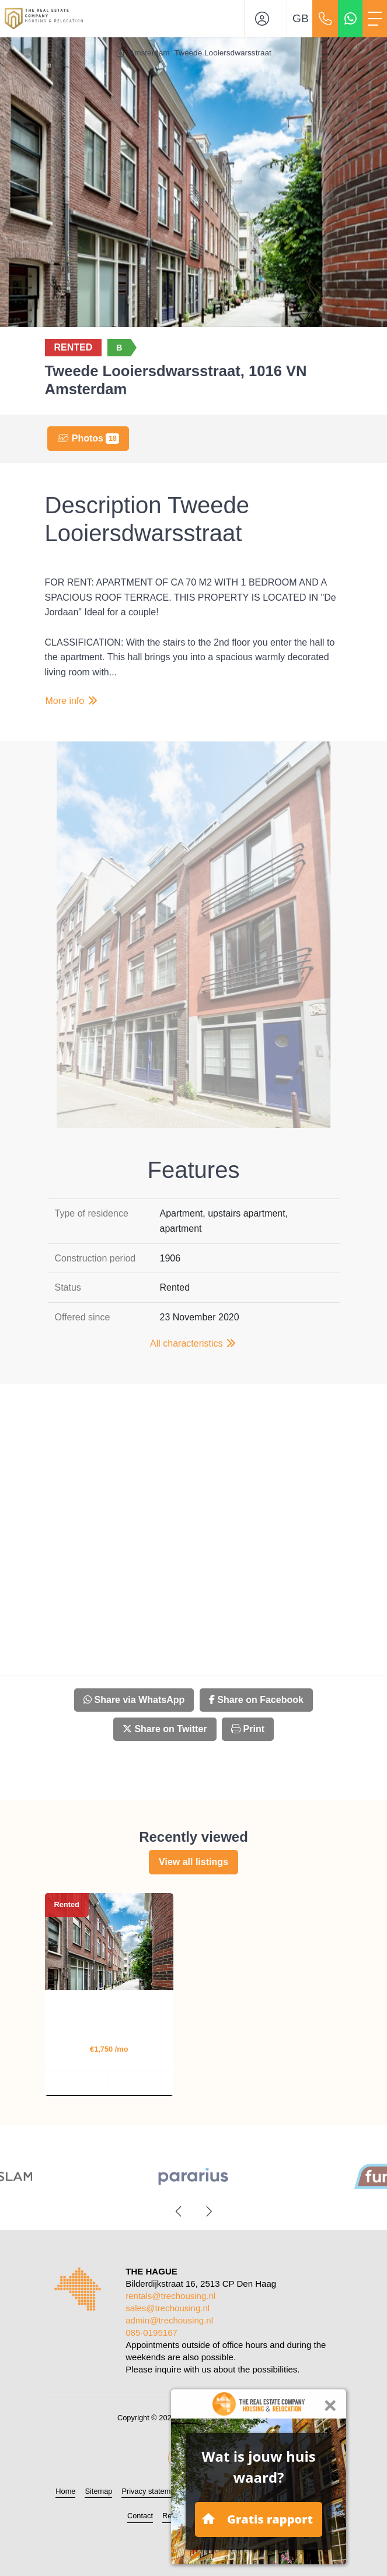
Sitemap (98, 2491)
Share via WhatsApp (133, 1700)
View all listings (193, 1862)
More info (72, 701)
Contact (140, 2515)
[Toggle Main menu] (374, 18)
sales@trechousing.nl (167, 2308)
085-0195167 (151, 2332)
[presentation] (179, 2211)
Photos (88, 438)
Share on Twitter (165, 1729)
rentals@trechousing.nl (170, 2296)
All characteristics (193, 1343)
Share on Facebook (256, 1700)
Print (247, 1729)
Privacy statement (151, 2491)
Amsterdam (149, 52)
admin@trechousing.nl (169, 2320)
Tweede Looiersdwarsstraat (223, 52)
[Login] (265, 18)
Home (65, 2491)
